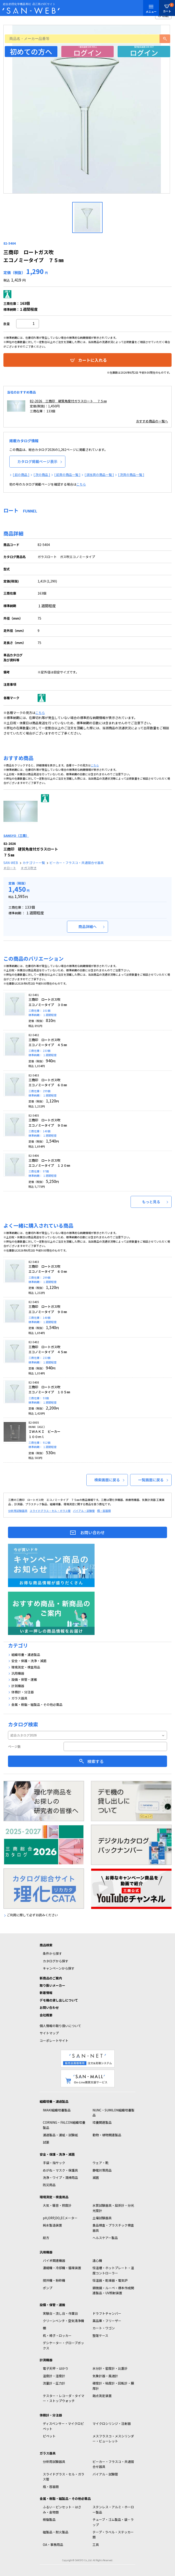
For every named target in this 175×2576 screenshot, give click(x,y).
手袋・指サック (54, 2162)
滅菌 (96, 2177)
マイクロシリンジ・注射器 (112, 2423)
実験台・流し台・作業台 (60, 2313)
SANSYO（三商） (16, 835)
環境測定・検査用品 (54, 2197)
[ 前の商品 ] (21, 474)
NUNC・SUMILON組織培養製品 (113, 2112)
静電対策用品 (102, 2170)
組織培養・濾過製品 (54, 2101)
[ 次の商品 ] (41, 474)
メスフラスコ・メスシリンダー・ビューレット (113, 2438)
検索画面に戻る (107, 1479)
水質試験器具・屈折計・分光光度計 (113, 2208)
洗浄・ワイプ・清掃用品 (60, 2177)
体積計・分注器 (51, 2415)
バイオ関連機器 (54, 2260)
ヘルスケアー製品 (105, 2237)
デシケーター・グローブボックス (63, 2345)
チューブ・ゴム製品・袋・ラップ (113, 2522)
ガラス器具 (48, 2453)
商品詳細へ (87, 926)
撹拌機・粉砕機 (54, 2280)
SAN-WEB (10, 862)
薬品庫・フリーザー (107, 2320)
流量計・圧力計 (54, 2383)
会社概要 (46, 2015)
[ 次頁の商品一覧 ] (131, 474)
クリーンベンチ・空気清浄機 (63, 2320)
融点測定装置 (102, 2395)
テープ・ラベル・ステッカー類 (113, 2534)
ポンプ (47, 2288)
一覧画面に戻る (151, 1479)
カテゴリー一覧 (34, 862)
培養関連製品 (102, 2122)
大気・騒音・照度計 (57, 2205)
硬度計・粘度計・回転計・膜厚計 (113, 2385)
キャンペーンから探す (59, 1968)
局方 (46, 2237)
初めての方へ (31, 51)
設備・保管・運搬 (52, 2304)
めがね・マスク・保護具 (60, 2170)
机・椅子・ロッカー (57, 2335)
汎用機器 (46, 2252)
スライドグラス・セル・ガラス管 (50, 1511)
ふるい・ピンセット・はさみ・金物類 (62, 2509)
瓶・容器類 (104, 1511)
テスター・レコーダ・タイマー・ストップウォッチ (63, 2398)
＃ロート (9, 868)
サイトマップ (49, 2033)
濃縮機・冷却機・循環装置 (62, 2268)
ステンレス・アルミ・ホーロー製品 (113, 2509)
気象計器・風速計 (105, 2376)
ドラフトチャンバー (107, 2313)
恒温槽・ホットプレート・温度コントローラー (113, 2270)
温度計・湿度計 (54, 2376)
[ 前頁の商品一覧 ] (67, 474)
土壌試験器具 (102, 2218)
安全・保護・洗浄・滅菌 (57, 2154)
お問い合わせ (92, 1532)
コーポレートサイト (54, 2040)
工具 (96, 2544)
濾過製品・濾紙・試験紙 (60, 2135)
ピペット (49, 2436)
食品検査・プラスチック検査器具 (113, 2227)
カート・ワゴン (104, 2328)
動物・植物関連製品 (107, 2135)
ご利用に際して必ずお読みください (32, 1915)
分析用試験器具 (17, 1511)
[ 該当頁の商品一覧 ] (99, 474)
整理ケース (100, 2335)
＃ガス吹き (29, 868)
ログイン (87, 51)
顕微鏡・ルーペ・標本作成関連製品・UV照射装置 (113, 2290)
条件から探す (52, 1953)
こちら (81, 484)
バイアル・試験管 (84, 1511)
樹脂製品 (49, 2519)
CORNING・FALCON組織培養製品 (64, 2125)
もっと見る (151, 1201)
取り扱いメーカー (52, 1985)
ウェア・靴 (100, 2162)
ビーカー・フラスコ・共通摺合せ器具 (76, 862)
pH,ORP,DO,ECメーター (60, 2218)
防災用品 (49, 2185)
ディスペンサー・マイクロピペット (63, 2426)
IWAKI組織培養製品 (57, 2110)
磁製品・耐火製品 (55, 2532)
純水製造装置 (52, 2225)
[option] (87, 111)
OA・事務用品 (53, 2544)
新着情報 (46, 1992)
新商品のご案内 (51, 1978)
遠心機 (97, 2260)
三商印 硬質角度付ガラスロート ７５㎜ (30, 849)
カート (167, 4)
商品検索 (46, 1945)
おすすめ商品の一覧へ (152, 421)
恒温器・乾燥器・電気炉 (110, 2280)
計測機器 (46, 2360)
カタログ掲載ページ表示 (37, 461)
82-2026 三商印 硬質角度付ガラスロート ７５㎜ (68, 401)
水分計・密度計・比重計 (110, 2368)
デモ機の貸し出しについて (59, 2000)
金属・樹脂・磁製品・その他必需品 (65, 2498)
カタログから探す (55, 1961)
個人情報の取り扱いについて (60, 2025)
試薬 (46, 2142)
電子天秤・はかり (55, 2368)
